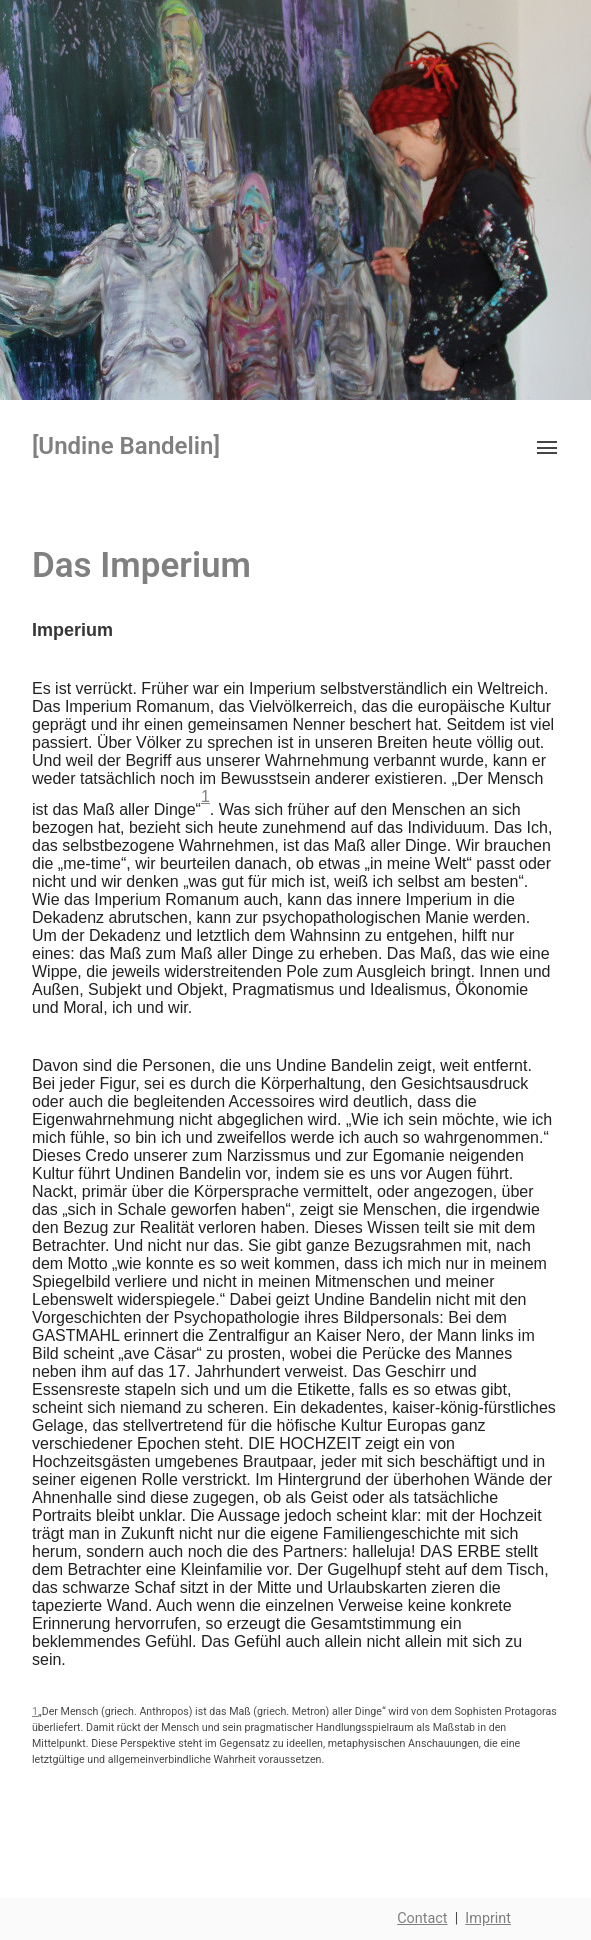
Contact (422, 1918)
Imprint (488, 1918)
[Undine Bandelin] (126, 446)
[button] (545, 446)
